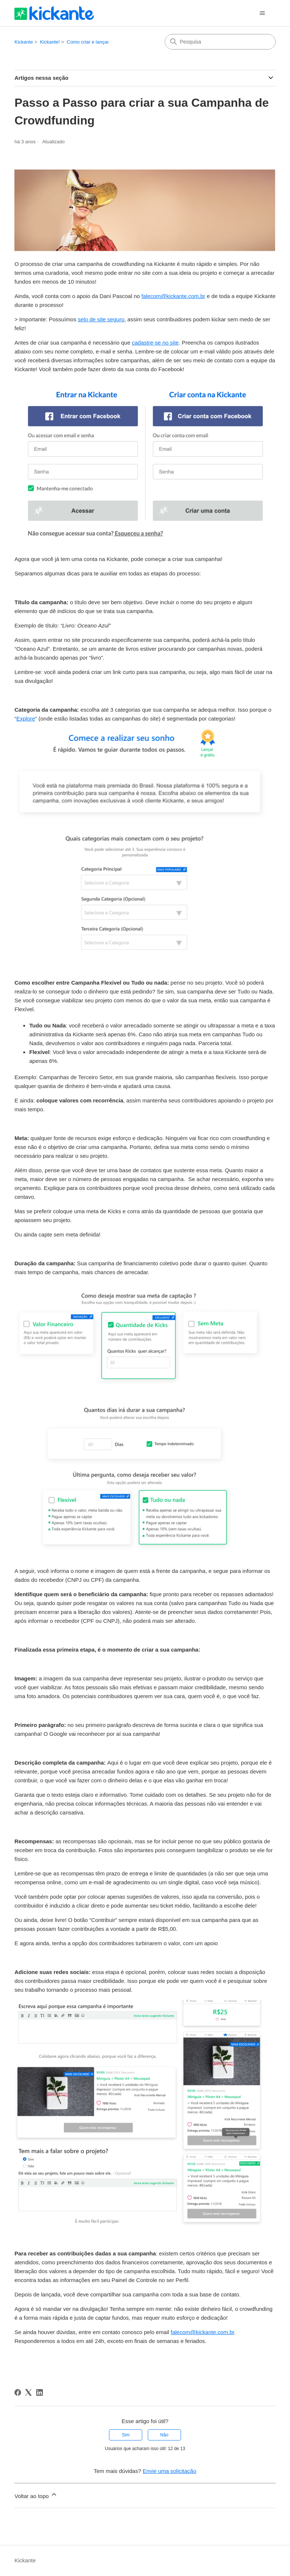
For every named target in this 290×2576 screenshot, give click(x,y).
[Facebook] (17, 2392)
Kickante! (49, 42)
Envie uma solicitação (169, 2471)
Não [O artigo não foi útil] (164, 2435)
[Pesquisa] (220, 41)
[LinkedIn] (39, 2392)
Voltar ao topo (36, 2495)
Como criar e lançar (88, 42)
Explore (25, 718)
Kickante (23, 42)
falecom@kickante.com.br (173, 296)
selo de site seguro (101, 319)
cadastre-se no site (155, 342)
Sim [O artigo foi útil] (126, 2435)
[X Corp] (28, 2392)
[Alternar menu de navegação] (262, 13)
